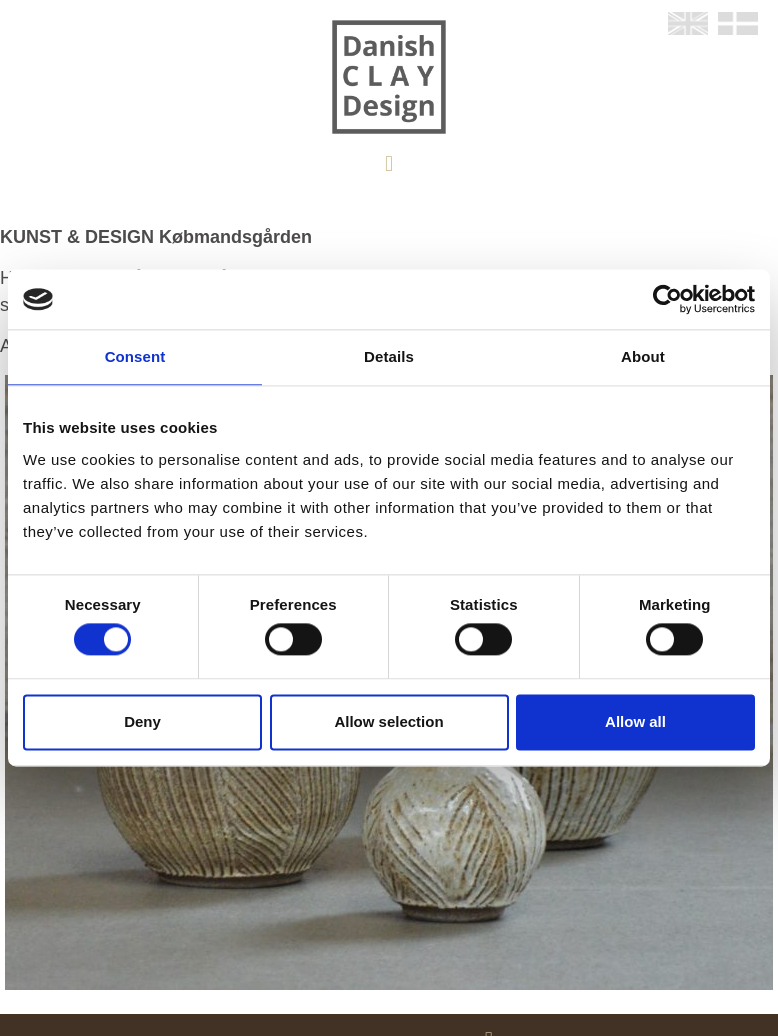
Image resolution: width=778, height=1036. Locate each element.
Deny (142, 721)
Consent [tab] (135, 356)
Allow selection (388, 721)
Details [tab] (389, 356)
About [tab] (643, 356)
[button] (388, 163)
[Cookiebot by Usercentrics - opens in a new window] (667, 299)
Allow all (635, 721)
